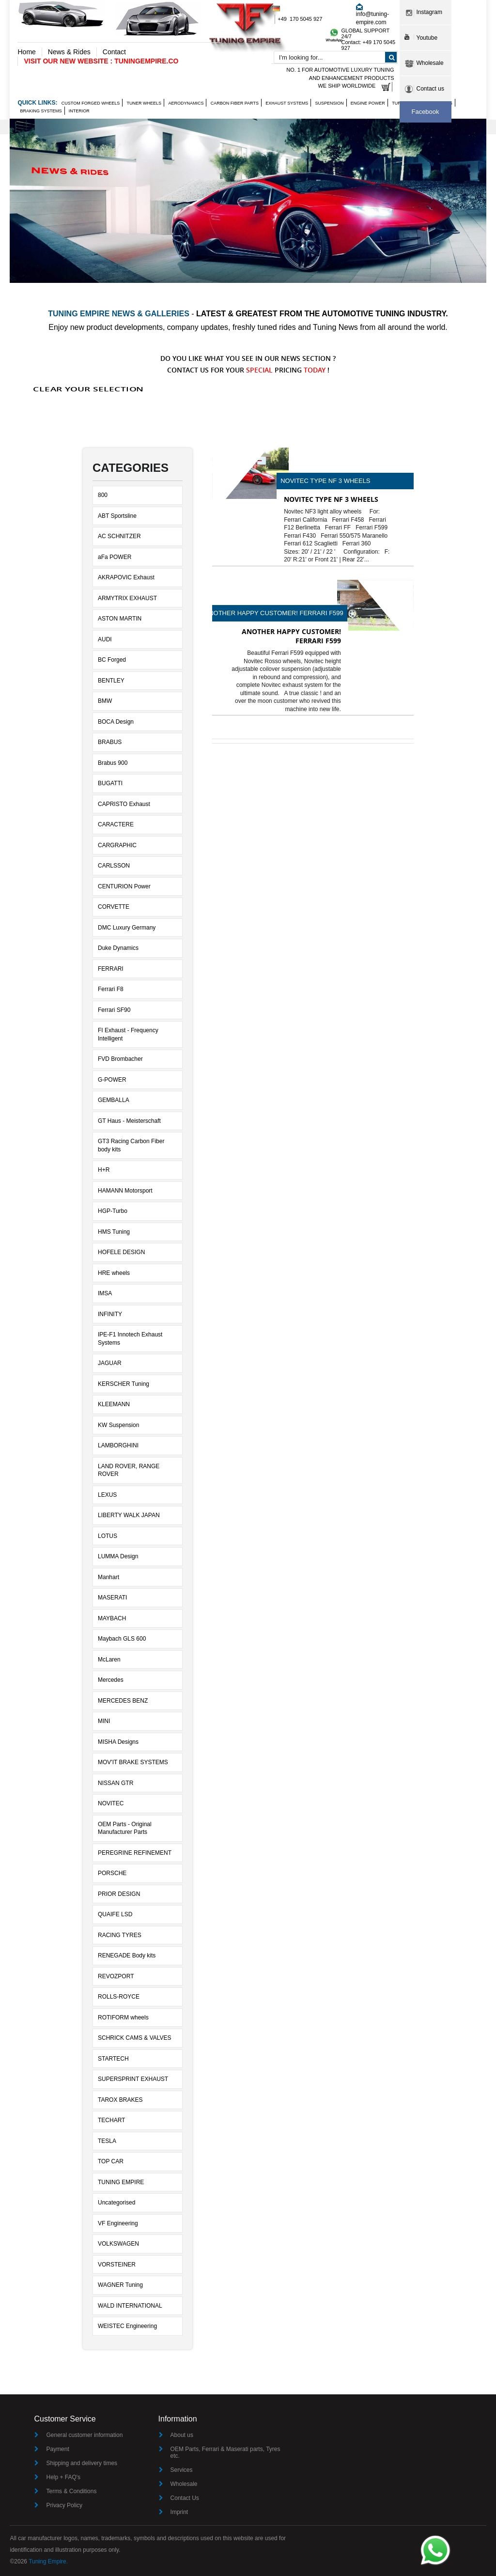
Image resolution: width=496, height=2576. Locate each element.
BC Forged (112, 659)
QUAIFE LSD (115, 1914)
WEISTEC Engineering (127, 2326)
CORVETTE (113, 906)
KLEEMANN (114, 1404)
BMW (105, 701)
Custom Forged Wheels (91, 102)
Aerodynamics (185, 102)
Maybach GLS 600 (122, 1638)
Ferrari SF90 (114, 1010)
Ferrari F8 (111, 989)
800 (103, 495)
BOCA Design (116, 721)
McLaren (109, 1659)
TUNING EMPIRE (121, 2182)
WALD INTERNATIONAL (130, 2305)
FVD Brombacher (120, 1058)
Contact (114, 52)
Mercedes (111, 1679)
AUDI (105, 639)
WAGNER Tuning (120, 2284)
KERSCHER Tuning (123, 1384)
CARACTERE (116, 824)
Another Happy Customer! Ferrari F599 (273, 613)
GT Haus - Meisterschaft (129, 1120)
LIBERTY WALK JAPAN (129, 1515)
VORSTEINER (117, 2264)
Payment (57, 2449)
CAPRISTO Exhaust (124, 804)
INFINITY (110, 1314)
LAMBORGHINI (118, 1445)
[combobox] (336, 57)
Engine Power (368, 102)
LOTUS (107, 1536)
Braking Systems (41, 111)
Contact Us (184, 2498)
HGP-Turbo (112, 1211)
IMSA (105, 1293)
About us (181, 2435)
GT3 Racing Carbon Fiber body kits (131, 1145)
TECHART (111, 2120)
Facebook (425, 111)
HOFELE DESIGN (121, 1252)
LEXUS (107, 1494)
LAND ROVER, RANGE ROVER (128, 1470)
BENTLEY (111, 680)
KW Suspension (118, 1425)
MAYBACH (112, 1618)
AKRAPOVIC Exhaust (126, 577)
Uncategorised (116, 2202)
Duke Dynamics (118, 948)
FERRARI (111, 968)
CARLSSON (114, 865)
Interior (79, 111)
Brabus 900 (112, 763)
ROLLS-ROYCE (119, 1996)
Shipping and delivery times (81, 2463)
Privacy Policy (64, 2505)
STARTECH (113, 2058)
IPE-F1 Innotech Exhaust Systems (130, 1338)
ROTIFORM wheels (123, 2017)
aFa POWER (114, 557)
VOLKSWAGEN (118, 2243)
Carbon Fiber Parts (235, 102)
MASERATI (112, 1597)
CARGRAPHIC (117, 845)
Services (181, 2470)
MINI (104, 1721)
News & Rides (69, 52)
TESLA (107, 2141)
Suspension (329, 102)
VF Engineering (118, 2223)
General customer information (84, 2435)
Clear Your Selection (88, 389)
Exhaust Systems (286, 102)
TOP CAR (111, 2161)
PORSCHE (112, 1873)
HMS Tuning (114, 1231)
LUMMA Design (118, 1556)
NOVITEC (111, 1803)
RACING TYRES (119, 1935)
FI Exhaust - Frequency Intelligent (128, 1034)
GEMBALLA (113, 1100)
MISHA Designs (118, 1741)
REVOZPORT (116, 1976)
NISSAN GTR (115, 1783)
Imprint (179, 2512)
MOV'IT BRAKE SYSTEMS (133, 1762)
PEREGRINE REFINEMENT (134, 1852)
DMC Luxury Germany (126, 927)
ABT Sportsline (117, 515)
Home (26, 52)
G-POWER (112, 1079)
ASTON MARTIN (119, 618)
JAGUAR (110, 1363)
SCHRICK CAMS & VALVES (134, 2037)
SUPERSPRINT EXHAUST (133, 2079)
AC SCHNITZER (119, 536)
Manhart (108, 1577)
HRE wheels (114, 1273)
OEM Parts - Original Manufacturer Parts (125, 1828)
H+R (103, 1169)
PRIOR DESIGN (119, 1894)
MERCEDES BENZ (123, 1700)
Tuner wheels (144, 102)
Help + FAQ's (63, 2477)
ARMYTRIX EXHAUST (127, 598)
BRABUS (110, 742)
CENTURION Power (124, 886)
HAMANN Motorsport (125, 1190)
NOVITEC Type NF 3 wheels (325, 480)
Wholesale (184, 2484)
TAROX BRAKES (120, 2099)
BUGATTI (110, 783)
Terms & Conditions (71, 2491)
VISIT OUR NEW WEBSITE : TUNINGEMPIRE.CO (101, 61)
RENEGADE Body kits (126, 1955)
